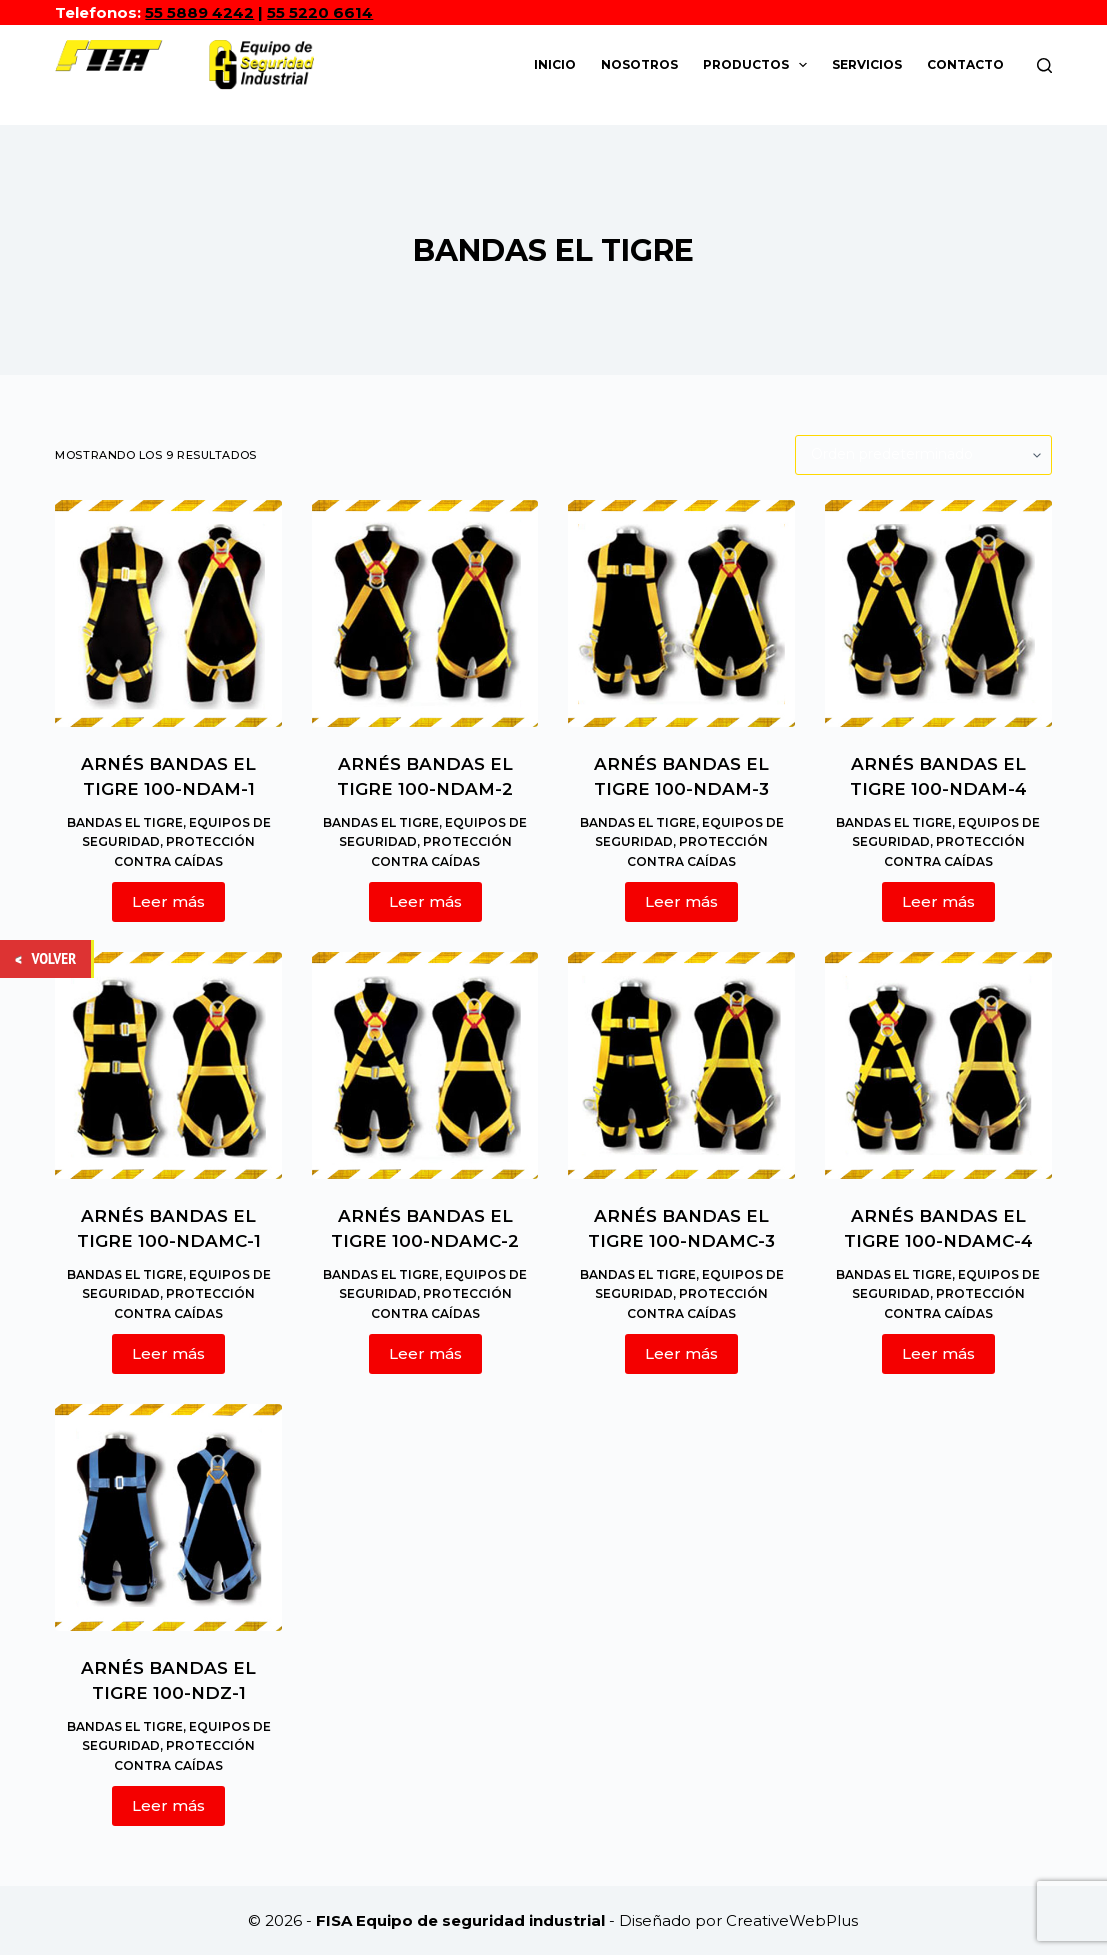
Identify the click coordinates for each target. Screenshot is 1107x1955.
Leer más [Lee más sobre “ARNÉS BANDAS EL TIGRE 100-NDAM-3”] (681, 901)
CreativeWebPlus (792, 1920)
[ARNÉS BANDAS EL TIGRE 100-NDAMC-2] (425, 1065)
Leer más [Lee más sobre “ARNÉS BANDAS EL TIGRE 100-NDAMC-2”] (425, 1353)
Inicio (555, 64)
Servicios (867, 64)
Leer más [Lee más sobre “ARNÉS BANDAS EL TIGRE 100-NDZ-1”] (168, 1805)
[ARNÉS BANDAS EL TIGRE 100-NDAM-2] (425, 613)
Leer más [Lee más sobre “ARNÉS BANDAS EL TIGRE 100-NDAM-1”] (168, 901)
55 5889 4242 (199, 12)
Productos (759, 65)
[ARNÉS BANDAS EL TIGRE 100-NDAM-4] (938, 613)
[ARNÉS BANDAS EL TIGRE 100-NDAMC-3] (681, 1065)
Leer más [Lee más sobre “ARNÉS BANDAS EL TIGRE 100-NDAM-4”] (938, 901)
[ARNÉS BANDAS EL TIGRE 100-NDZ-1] (168, 1517)
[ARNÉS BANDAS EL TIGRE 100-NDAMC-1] (168, 1065)
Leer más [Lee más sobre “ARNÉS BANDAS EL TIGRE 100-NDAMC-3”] (681, 1353)
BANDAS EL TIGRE (125, 822)
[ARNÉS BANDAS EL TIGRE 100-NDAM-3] (681, 613)
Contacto (965, 64)
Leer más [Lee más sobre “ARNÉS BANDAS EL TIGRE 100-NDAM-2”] (425, 901)
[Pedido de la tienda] (923, 455)
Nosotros (639, 64)
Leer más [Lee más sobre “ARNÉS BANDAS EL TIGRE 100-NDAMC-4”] (938, 1353)
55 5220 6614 (320, 12)
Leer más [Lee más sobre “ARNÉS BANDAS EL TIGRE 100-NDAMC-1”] (168, 1353)
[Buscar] (1044, 65)
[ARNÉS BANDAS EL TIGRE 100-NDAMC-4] (938, 1065)
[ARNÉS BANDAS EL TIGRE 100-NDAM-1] (168, 613)
